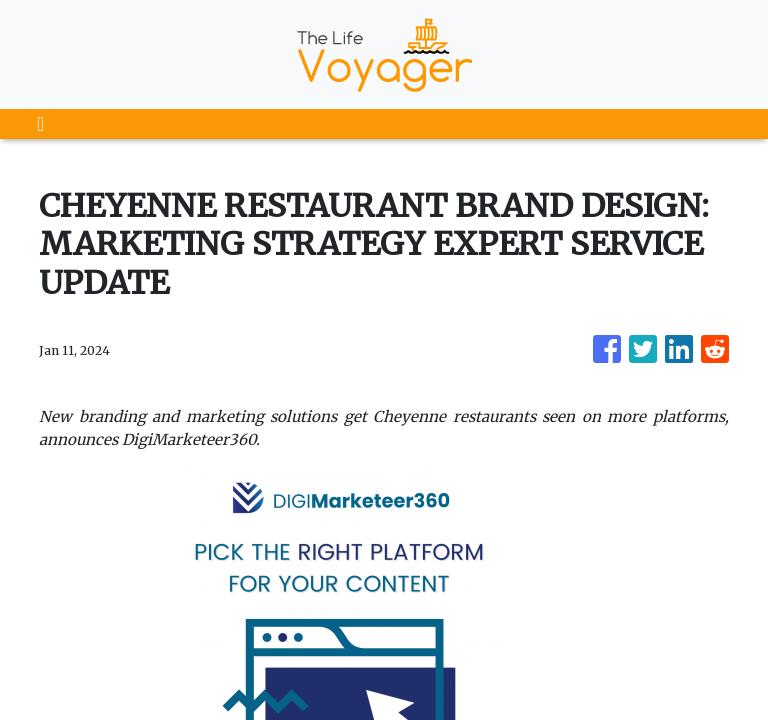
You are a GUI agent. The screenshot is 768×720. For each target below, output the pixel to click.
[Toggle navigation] (40, 124)
